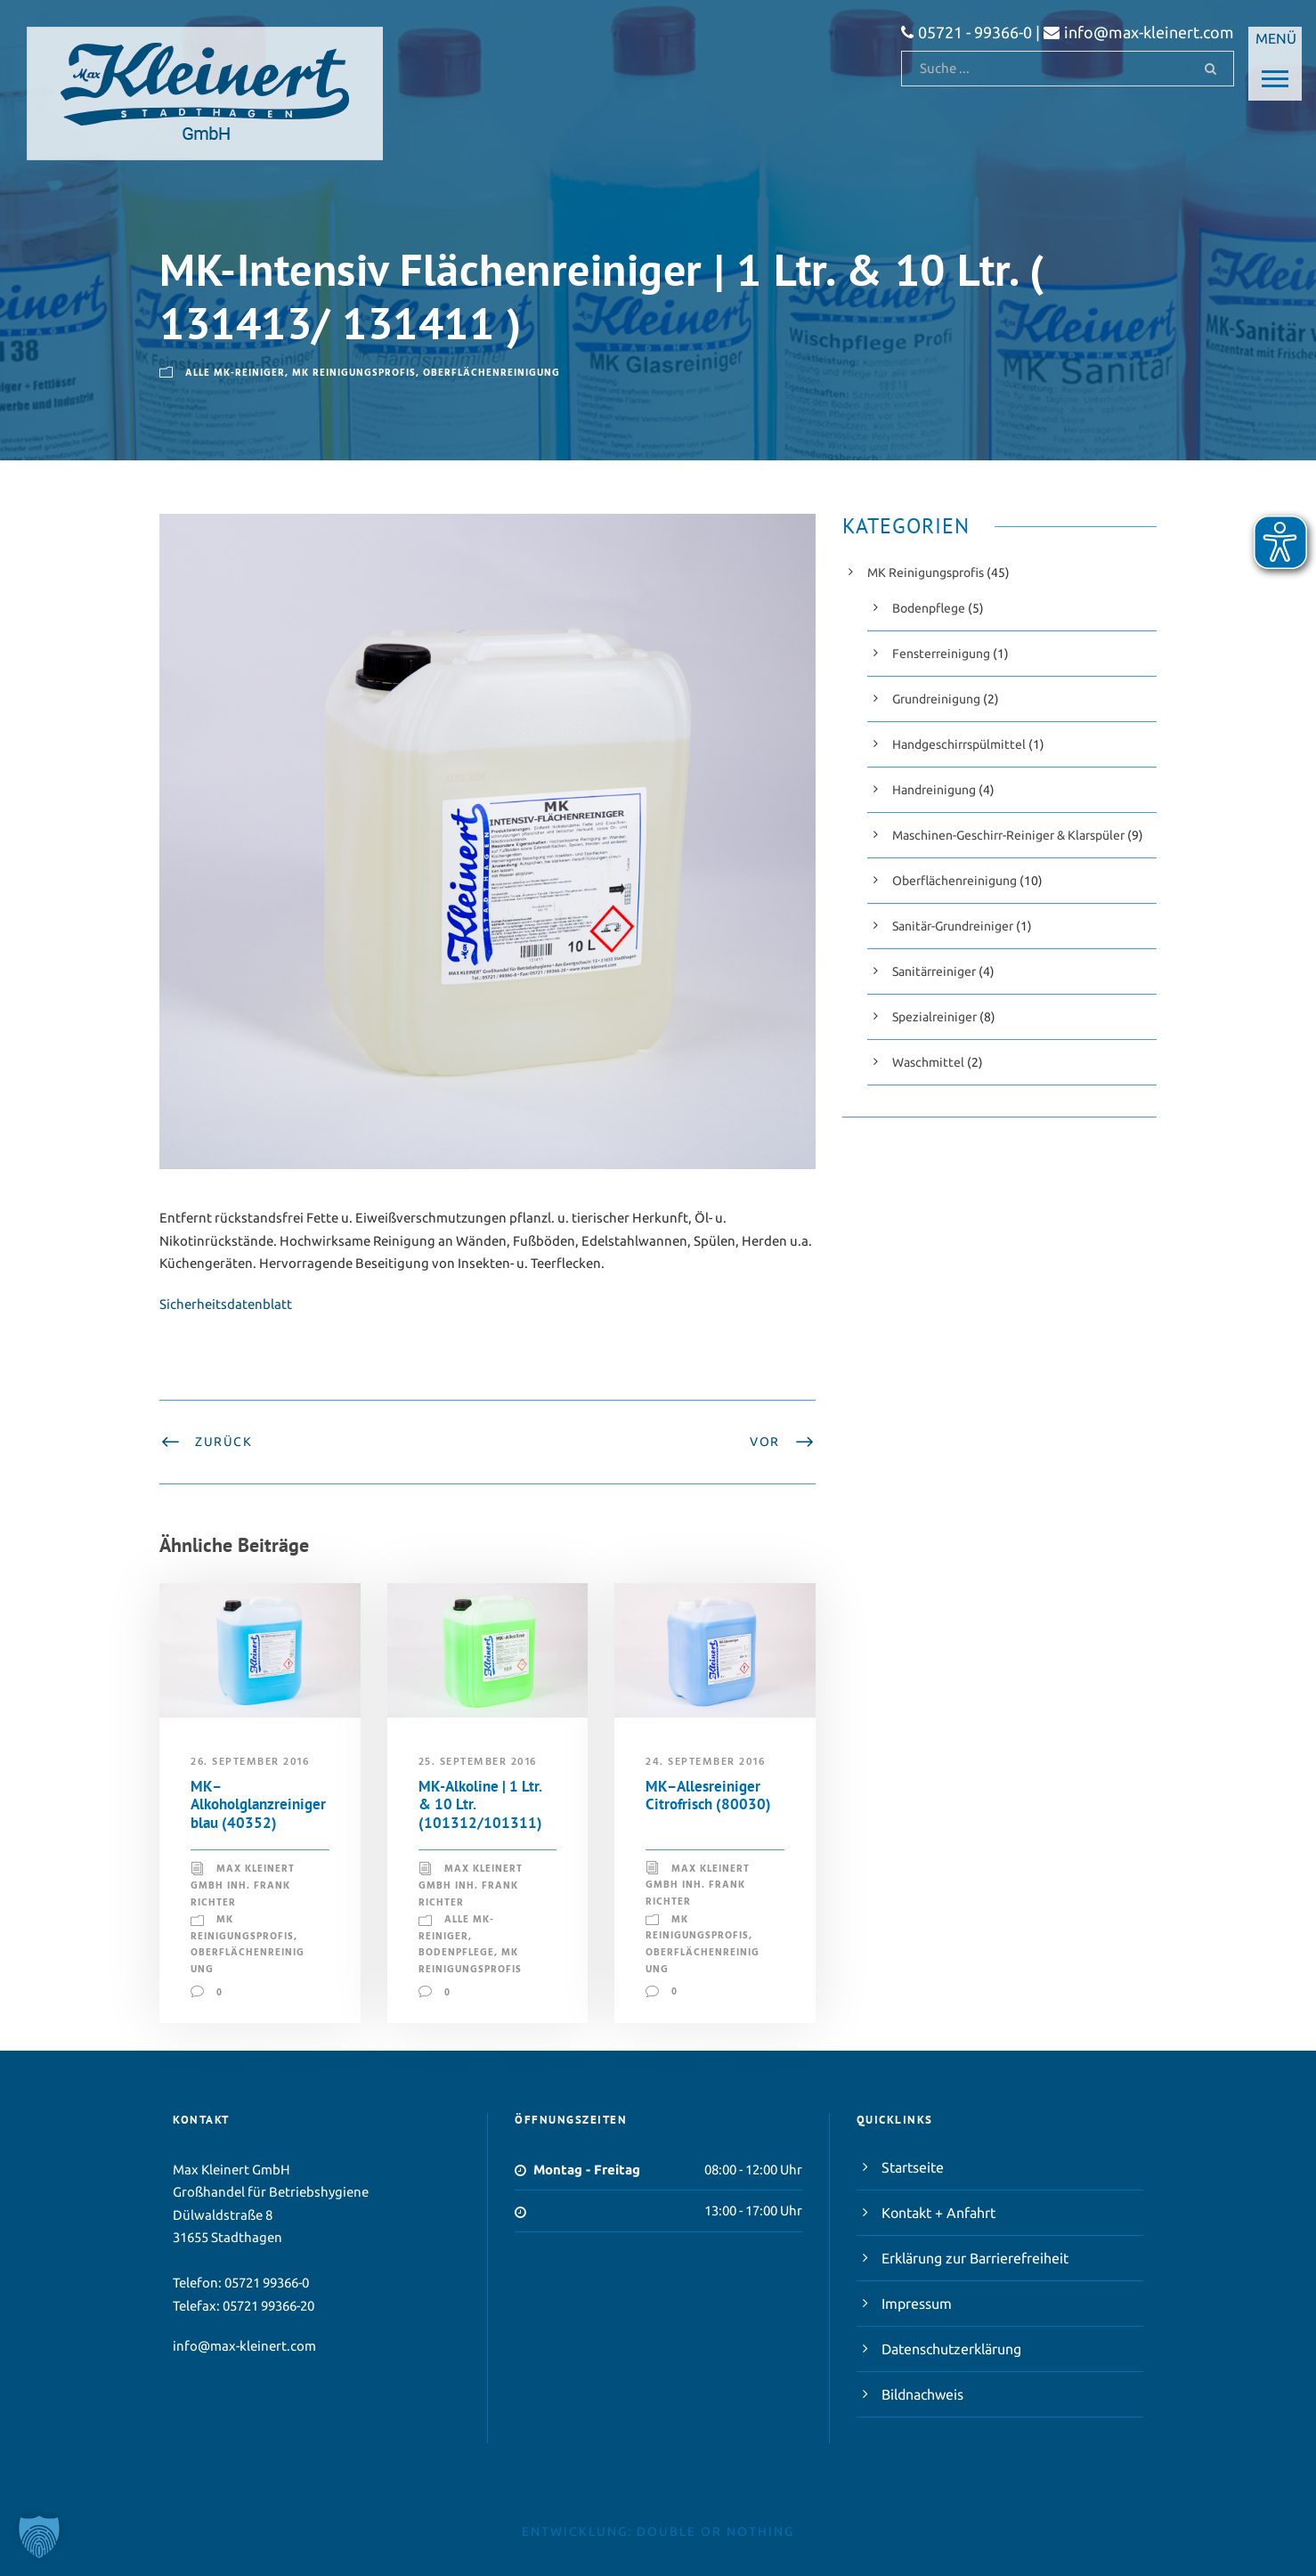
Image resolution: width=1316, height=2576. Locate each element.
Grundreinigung (936, 699)
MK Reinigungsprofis (354, 373)
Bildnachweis (922, 2394)
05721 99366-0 (266, 2282)
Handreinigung (934, 790)
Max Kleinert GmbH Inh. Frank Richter (243, 1885)
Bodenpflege (456, 1953)
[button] (39, 2537)
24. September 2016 (705, 1762)
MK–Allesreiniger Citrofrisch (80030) (708, 1795)
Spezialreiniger (934, 1017)
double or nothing (715, 2531)
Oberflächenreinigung (491, 373)
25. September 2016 (477, 1762)
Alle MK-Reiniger (235, 373)
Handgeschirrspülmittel (959, 744)
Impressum (916, 2304)
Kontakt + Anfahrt (938, 2213)
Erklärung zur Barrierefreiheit (974, 2258)
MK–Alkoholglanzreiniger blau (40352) (258, 1804)
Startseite (912, 2167)
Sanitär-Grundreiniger (952, 926)
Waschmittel (928, 1062)
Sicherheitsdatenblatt (225, 1304)
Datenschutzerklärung (951, 2349)
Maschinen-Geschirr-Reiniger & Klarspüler (1008, 835)
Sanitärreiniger (934, 971)
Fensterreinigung (941, 653)
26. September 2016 (250, 1762)
